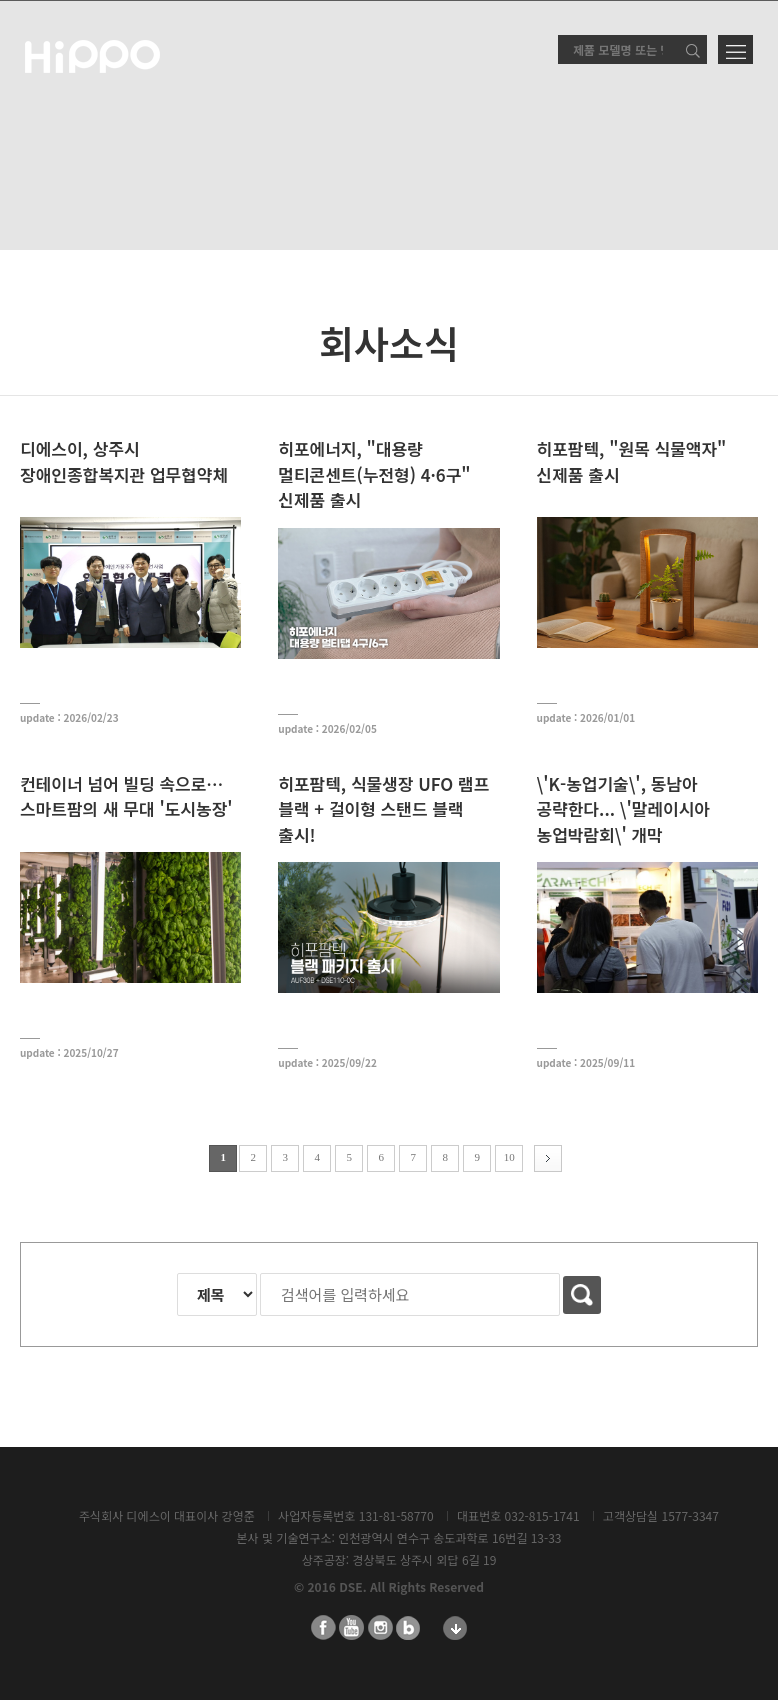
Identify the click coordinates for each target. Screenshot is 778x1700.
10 (509, 1157)
